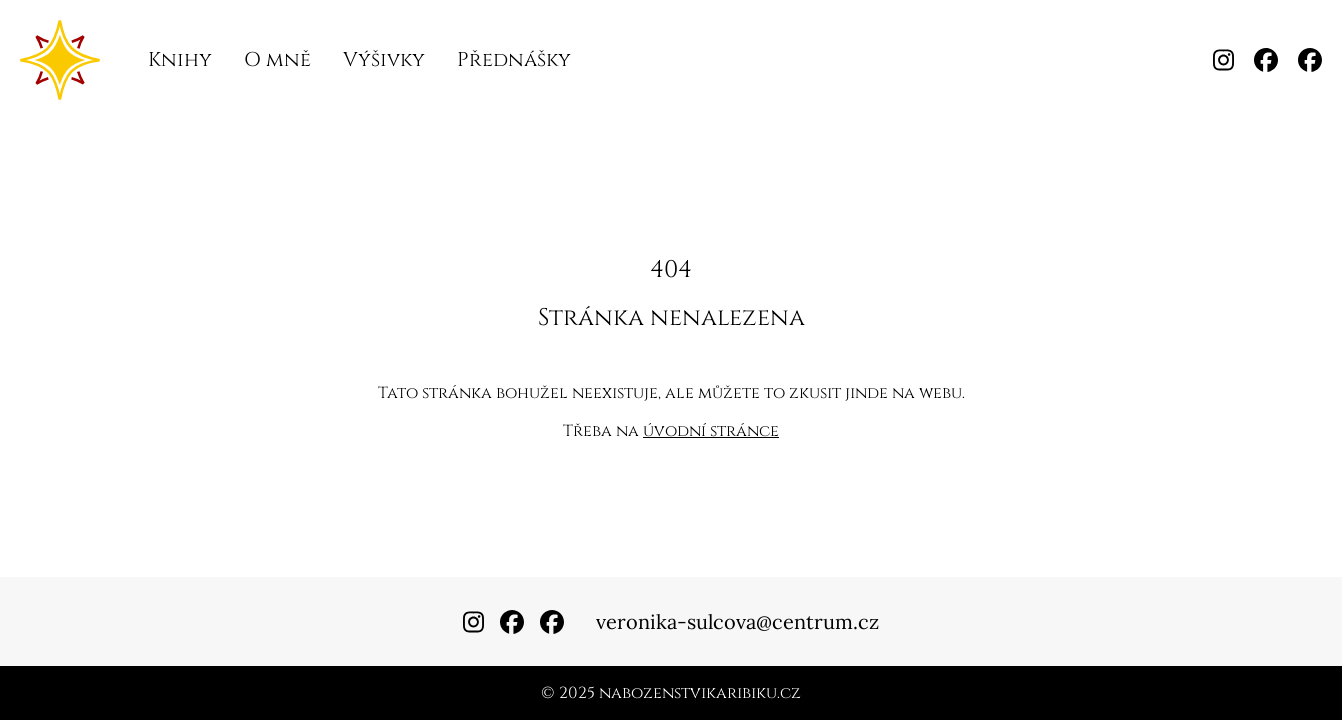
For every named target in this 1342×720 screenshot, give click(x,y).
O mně (277, 59)
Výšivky (384, 59)
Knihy (180, 59)
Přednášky (514, 59)
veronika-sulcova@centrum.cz (737, 621)
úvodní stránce (711, 431)
